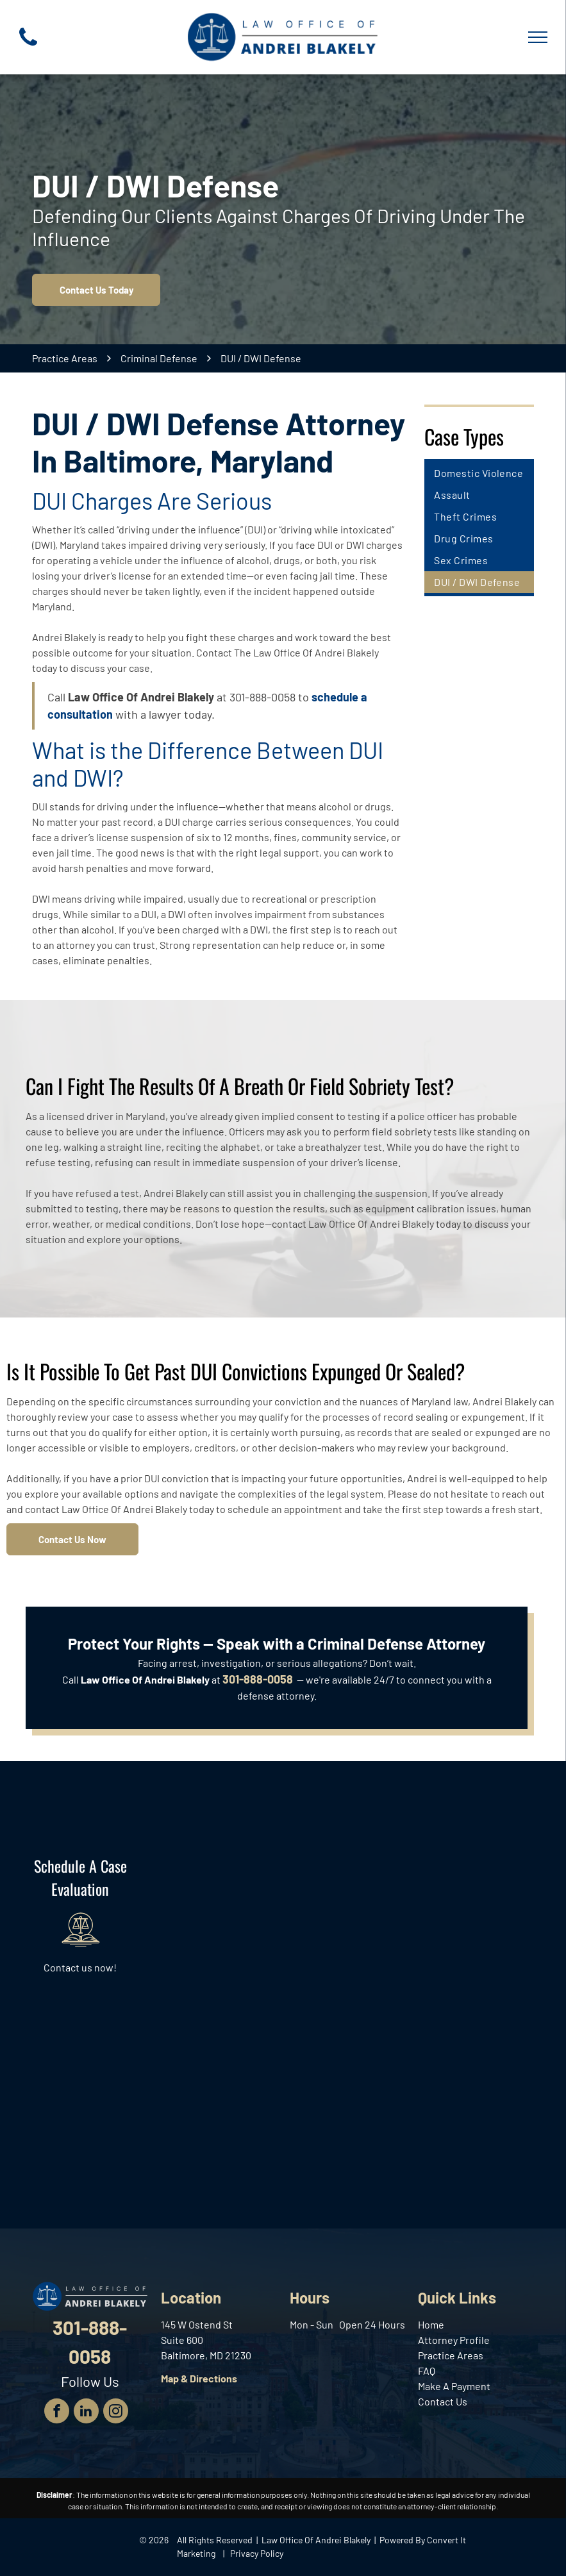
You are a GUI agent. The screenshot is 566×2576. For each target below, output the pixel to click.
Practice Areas (450, 2355)
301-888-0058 (262, 697)
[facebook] (56, 2412)
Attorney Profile (454, 2340)
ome (434, 2324)
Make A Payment (454, 2386)
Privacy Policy (256, 2553)
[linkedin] (86, 2412)
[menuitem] (479, 473)
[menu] (537, 37)
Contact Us (442, 2401)
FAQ (426, 2370)
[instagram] (115, 2412)
